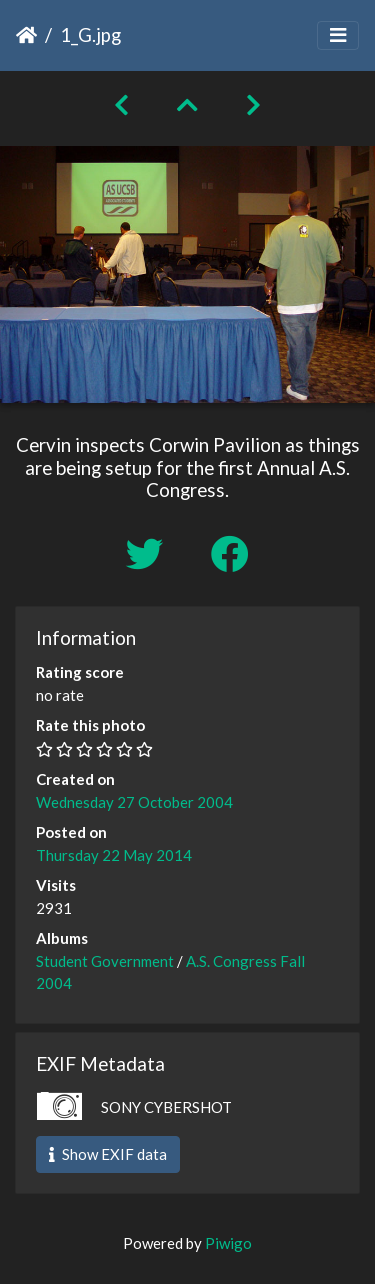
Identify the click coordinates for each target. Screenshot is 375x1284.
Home (26, 35)
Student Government (105, 961)
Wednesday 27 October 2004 (134, 802)
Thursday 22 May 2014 (114, 855)
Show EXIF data (108, 1154)
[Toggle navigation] (338, 35)
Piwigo (228, 1243)
